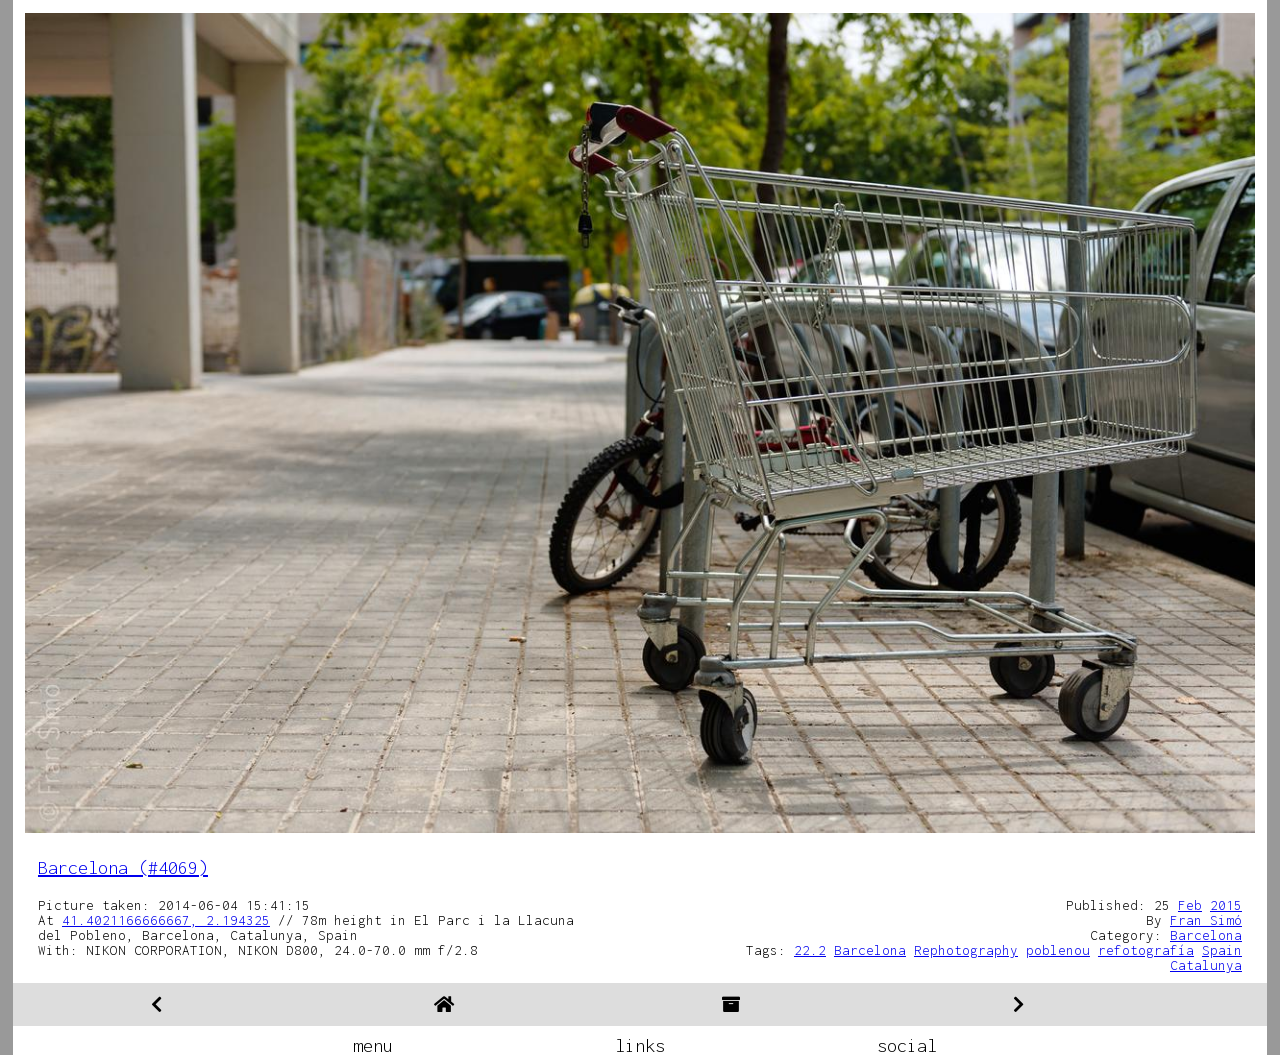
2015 (1226, 905)
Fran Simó (1206, 920)
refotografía (1146, 950)
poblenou (1058, 950)
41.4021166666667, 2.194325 (166, 920)
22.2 (810, 950)
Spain (1222, 950)
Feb (1190, 905)
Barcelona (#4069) (123, 867)
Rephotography (966, 950)
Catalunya (1206, 965)
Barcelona (1206, 935)
